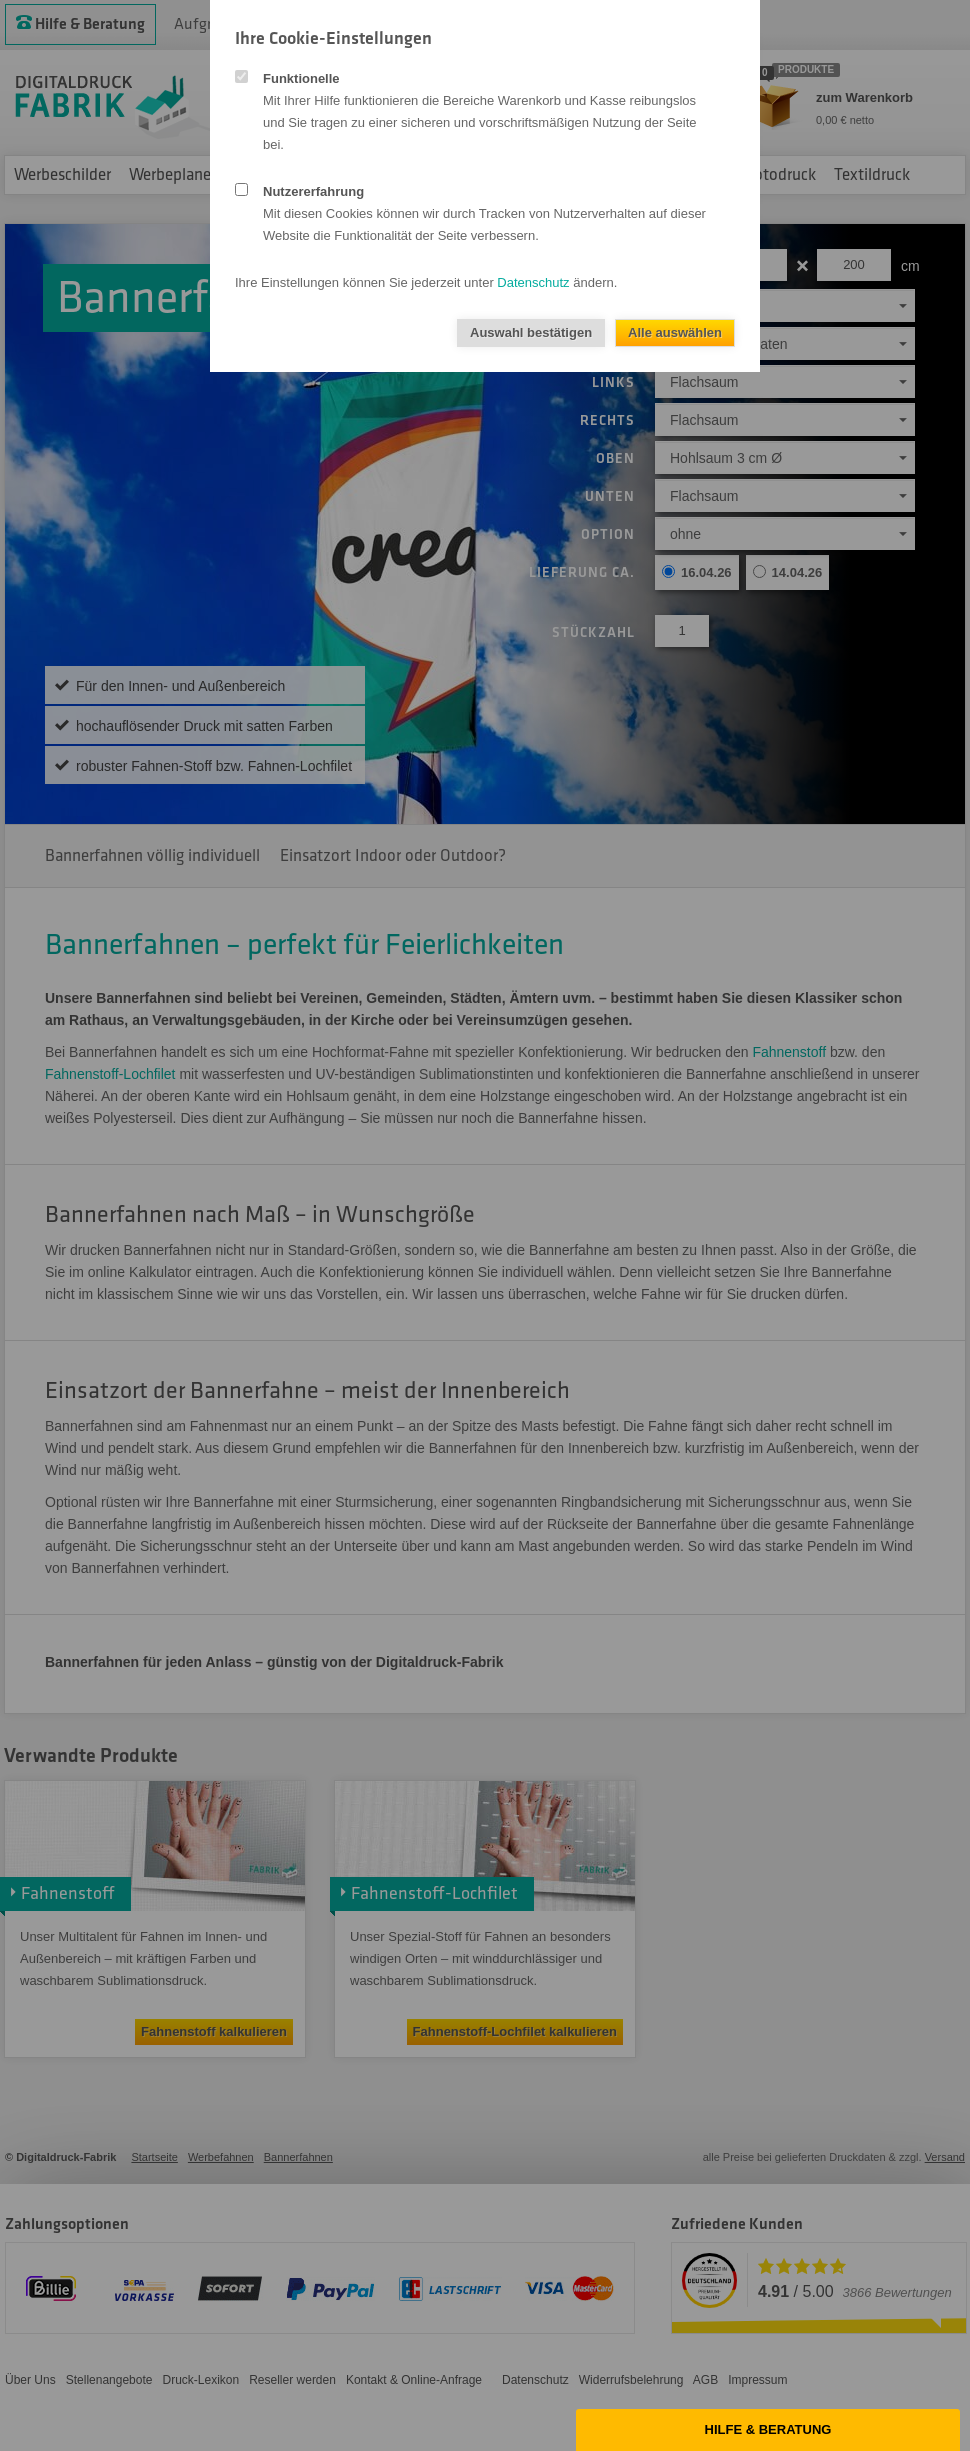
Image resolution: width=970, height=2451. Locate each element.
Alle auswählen (675, 332)
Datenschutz (533, 282)
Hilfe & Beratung (768, 2429)
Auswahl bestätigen (531, 332)
